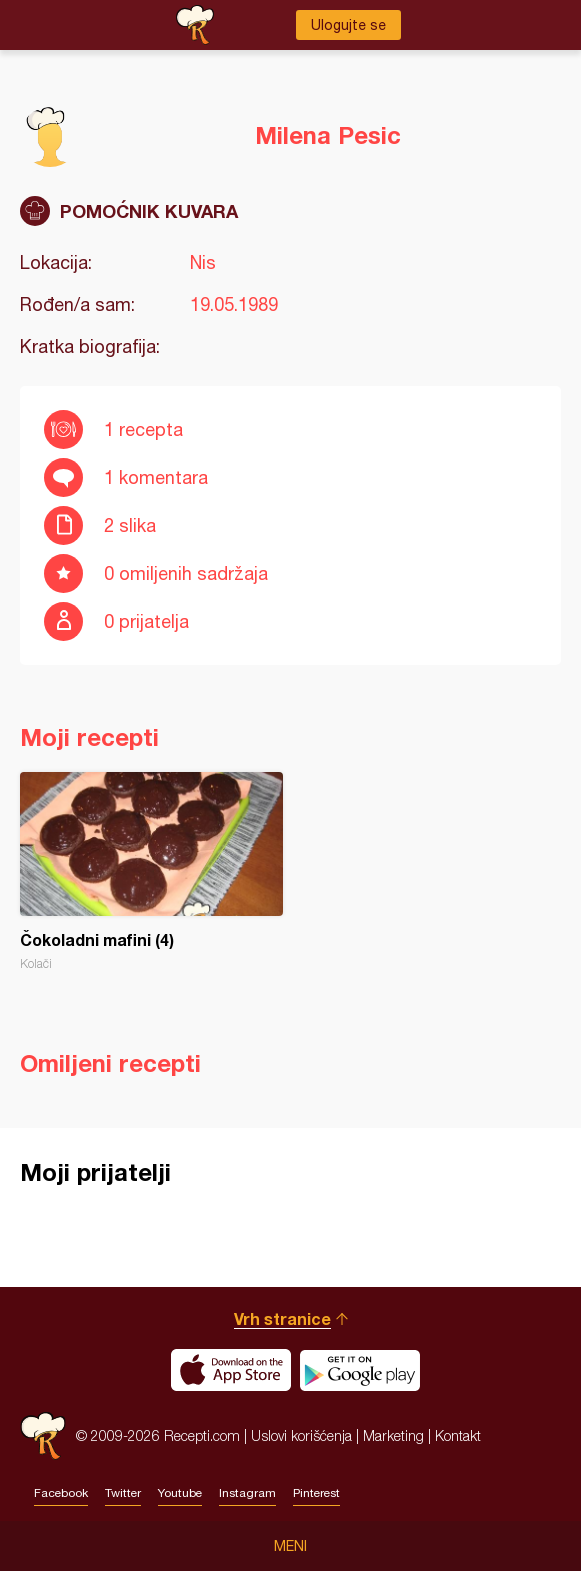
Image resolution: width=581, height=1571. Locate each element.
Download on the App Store (231, 1370)
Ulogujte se (348, 25)
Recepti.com (43, 1435)
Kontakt (458, 1435)
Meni (290, 1546)
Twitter (123, 1493)
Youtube (180, 1493)
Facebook (61, 1493)
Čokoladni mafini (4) (151, 871)
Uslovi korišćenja (301, 1435)
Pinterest (316, 1493)
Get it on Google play (360, 1370)
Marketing (393, 1435)
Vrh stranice (282, 1318)
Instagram (247, 1493)
